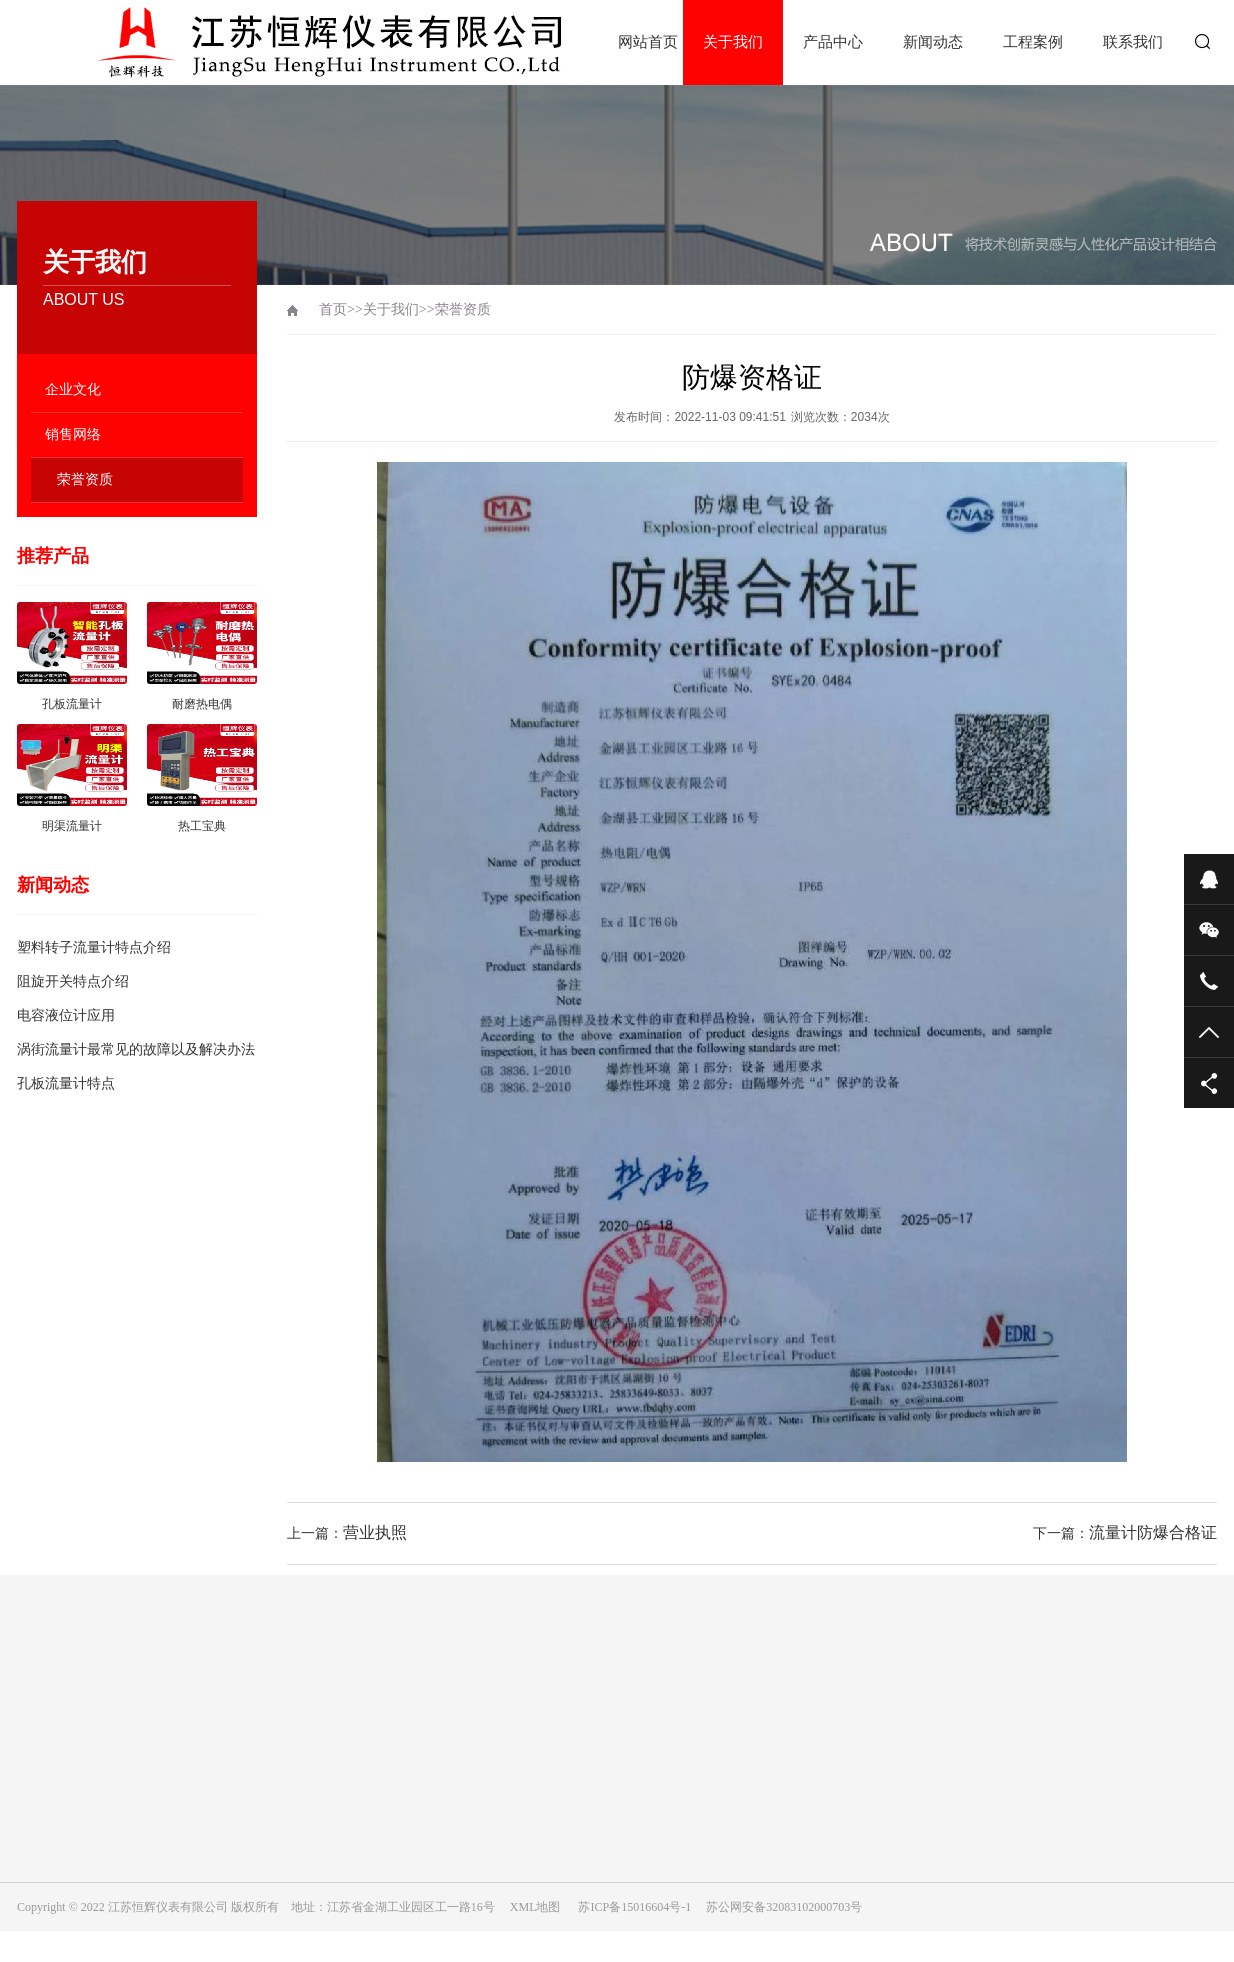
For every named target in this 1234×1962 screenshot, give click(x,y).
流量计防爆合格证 (1153, 1532)
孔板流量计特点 (66, 1083)
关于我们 (733, 42)
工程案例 (1033, 42)
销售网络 (73, 434)
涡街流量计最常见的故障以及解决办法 (136, 1049)
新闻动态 (933, 42)
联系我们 (1133, 42)
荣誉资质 (85, 479)
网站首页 (648, 42)
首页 (333, 309)
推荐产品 (53, 556)
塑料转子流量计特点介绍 (94, 947)
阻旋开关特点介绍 (73, 981)
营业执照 (375, 1532)
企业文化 (73, 389)
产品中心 (833, 42)
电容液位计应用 (66, 1015)
